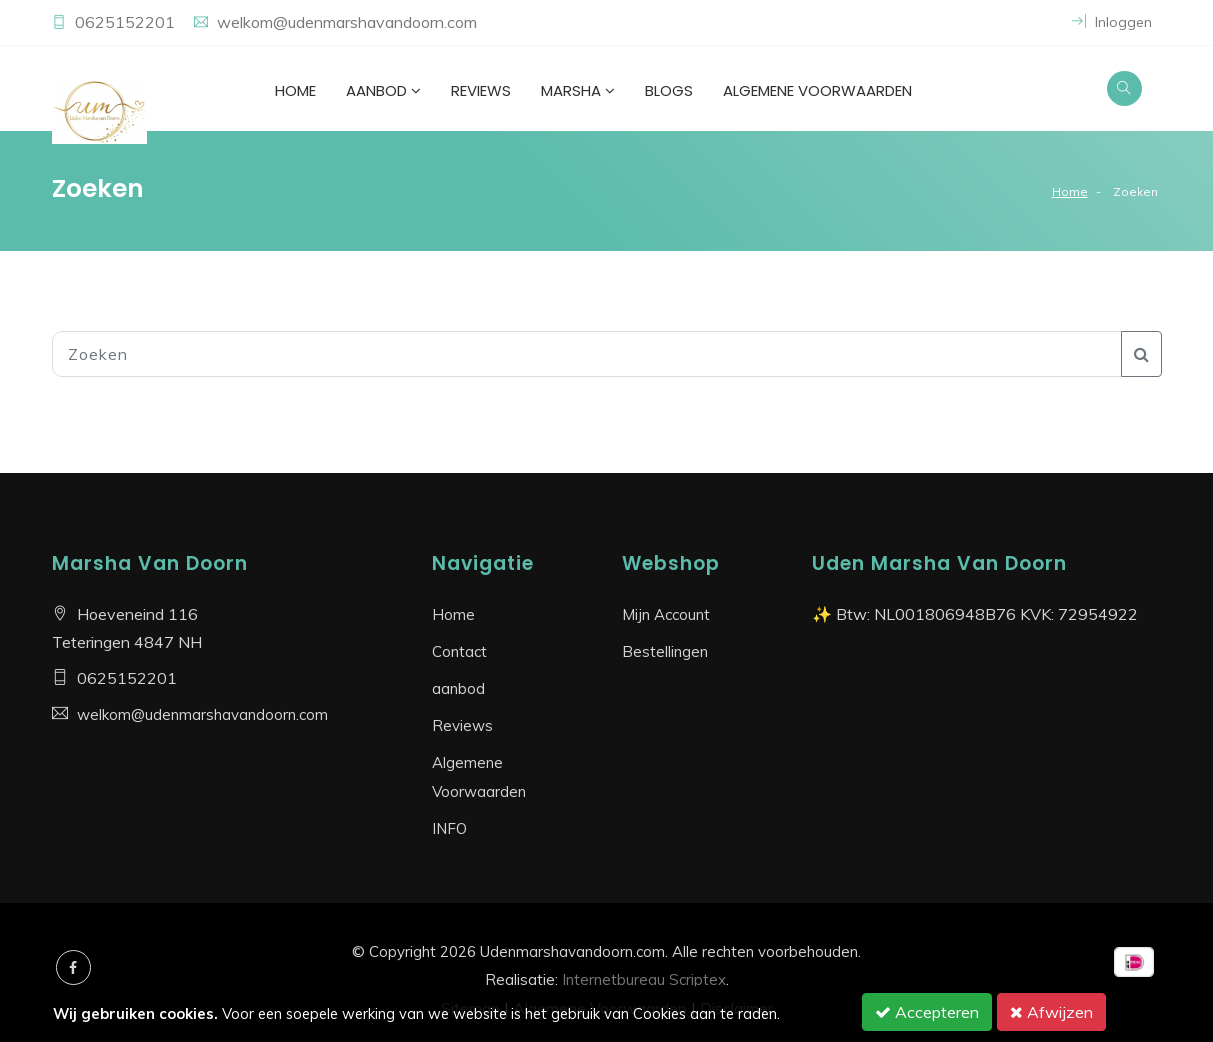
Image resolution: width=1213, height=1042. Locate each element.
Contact (459, 651)
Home (295, 90)
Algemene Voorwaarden (817, 90)
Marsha (578, 91)
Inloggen (1112, 22)
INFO (449, 828)
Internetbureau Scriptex (644, 979)
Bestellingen (665, 651)
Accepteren (927, 1012)
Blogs (669, 90)
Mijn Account (666, 614)
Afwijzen (1051, 1012)
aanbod (383, 91)
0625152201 (127, 22)
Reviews (481, 90)
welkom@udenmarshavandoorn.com (347, 22)
